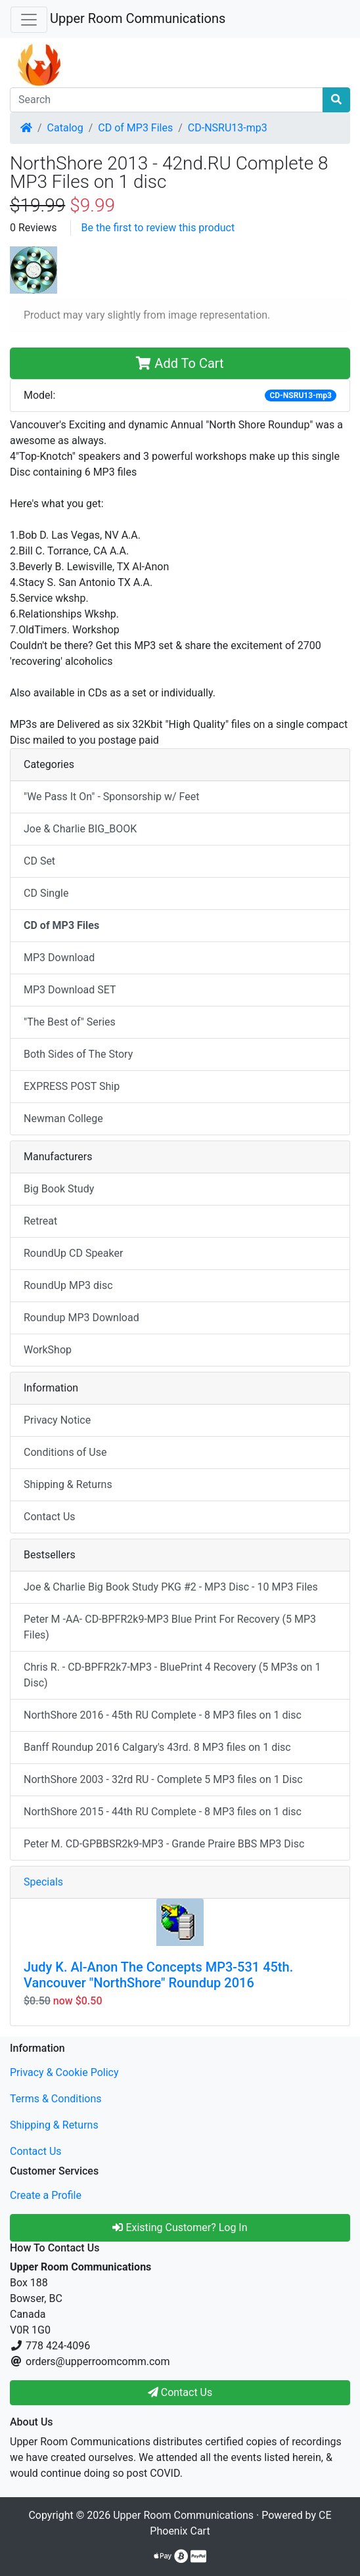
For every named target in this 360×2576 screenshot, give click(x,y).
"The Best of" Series (70, 1022)
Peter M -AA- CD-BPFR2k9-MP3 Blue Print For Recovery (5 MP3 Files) (170, 1627)
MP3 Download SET (70, 989)
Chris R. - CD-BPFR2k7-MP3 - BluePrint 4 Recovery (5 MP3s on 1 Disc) (172, 1675)
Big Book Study (59, 1189)
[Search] (166, 99)
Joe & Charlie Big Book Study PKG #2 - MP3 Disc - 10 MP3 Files (171, 1587)
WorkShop (48, 1350)
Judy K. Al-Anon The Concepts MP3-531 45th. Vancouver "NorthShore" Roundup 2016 (158, 1975)
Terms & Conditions (56, 2098)
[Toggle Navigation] (29, 20)
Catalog (65, 128)
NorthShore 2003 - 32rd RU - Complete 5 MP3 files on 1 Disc (163, 1779)
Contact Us (50, 1516)
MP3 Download (59, 957)
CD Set (39, 861)
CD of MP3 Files (135, 128)
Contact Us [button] (180, 2392)
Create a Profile (45, 2195)
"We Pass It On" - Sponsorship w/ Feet (111, 796)
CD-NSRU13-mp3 (227, 128)
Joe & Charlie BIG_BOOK (80, 829)
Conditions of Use (65, 1452)
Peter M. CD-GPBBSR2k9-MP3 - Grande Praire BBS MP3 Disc (164, 1844)
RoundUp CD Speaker (73, 1253)
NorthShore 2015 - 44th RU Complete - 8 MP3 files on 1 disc (163, 1811)
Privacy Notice (57, 1420)
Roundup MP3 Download (81, 1317)
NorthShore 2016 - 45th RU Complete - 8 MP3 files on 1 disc (163, 1715)
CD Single (46, 893)
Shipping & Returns (68, 1484)
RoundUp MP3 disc (68, 1285)
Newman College (63, 1118)
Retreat (40, 1221)
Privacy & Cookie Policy (64, 2072)
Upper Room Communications (137, 18)
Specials (43, 1882)
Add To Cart (179, 363)
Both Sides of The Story (78, 1054)
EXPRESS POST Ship (72, 1086)
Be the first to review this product (158, 227)
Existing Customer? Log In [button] (179, 2227)
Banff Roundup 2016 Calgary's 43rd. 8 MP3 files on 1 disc (157, 1747)
